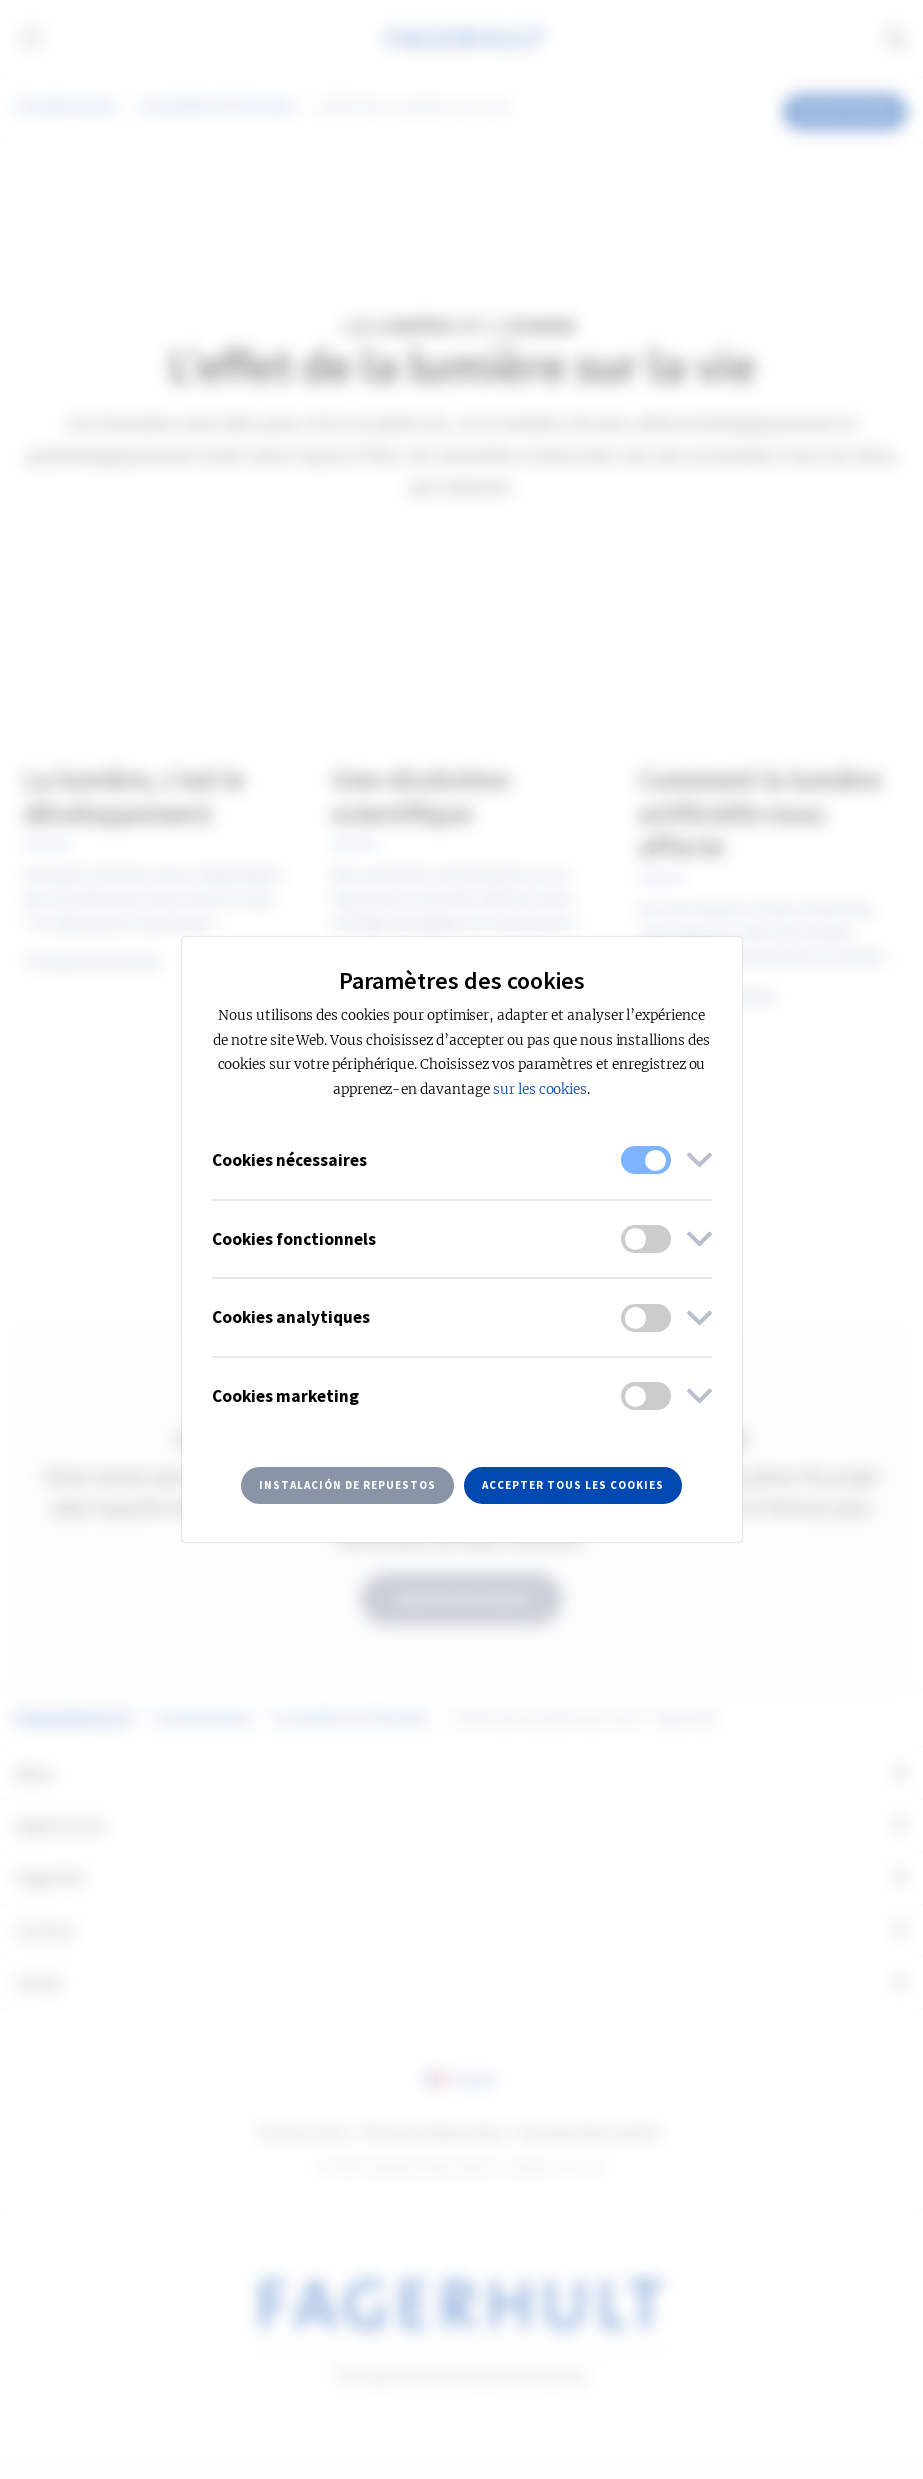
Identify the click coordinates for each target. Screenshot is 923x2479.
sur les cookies (540, 1089)
